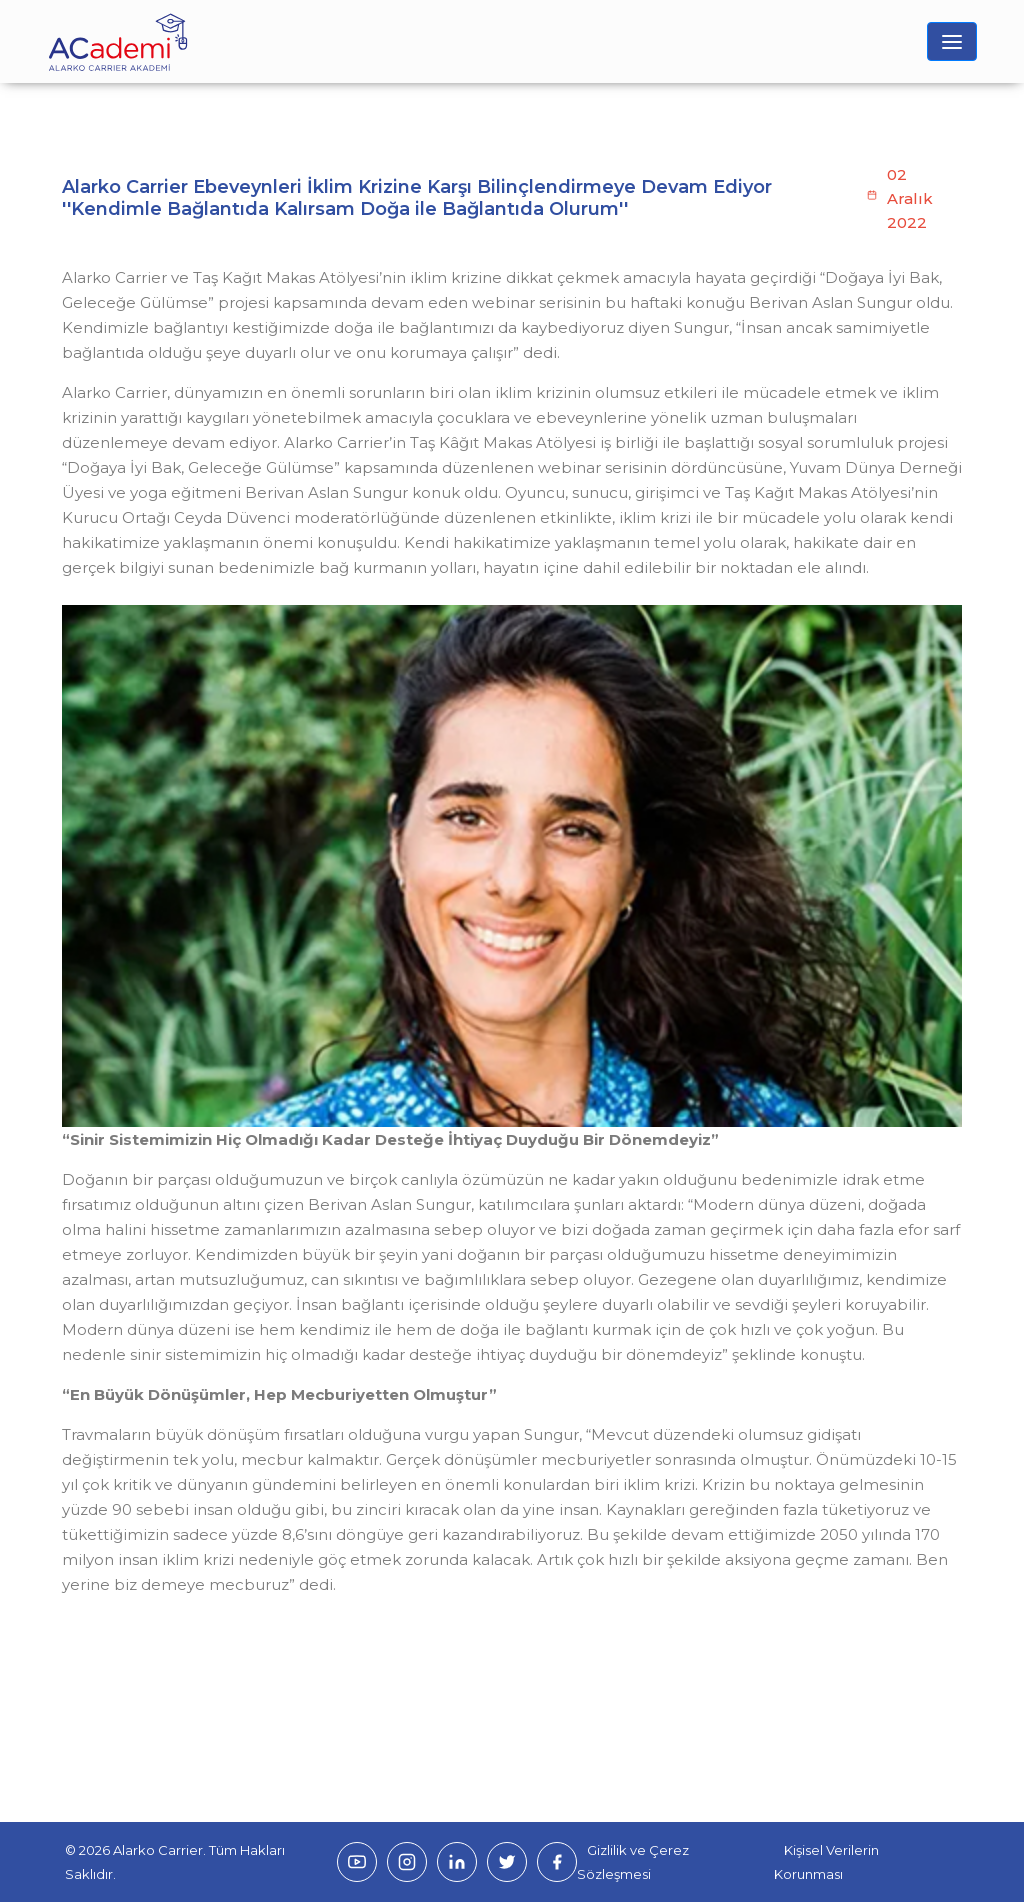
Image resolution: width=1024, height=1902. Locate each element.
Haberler (193, 206)
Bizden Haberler (286, 206)
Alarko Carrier (158, 1850)
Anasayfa (100, 206)
